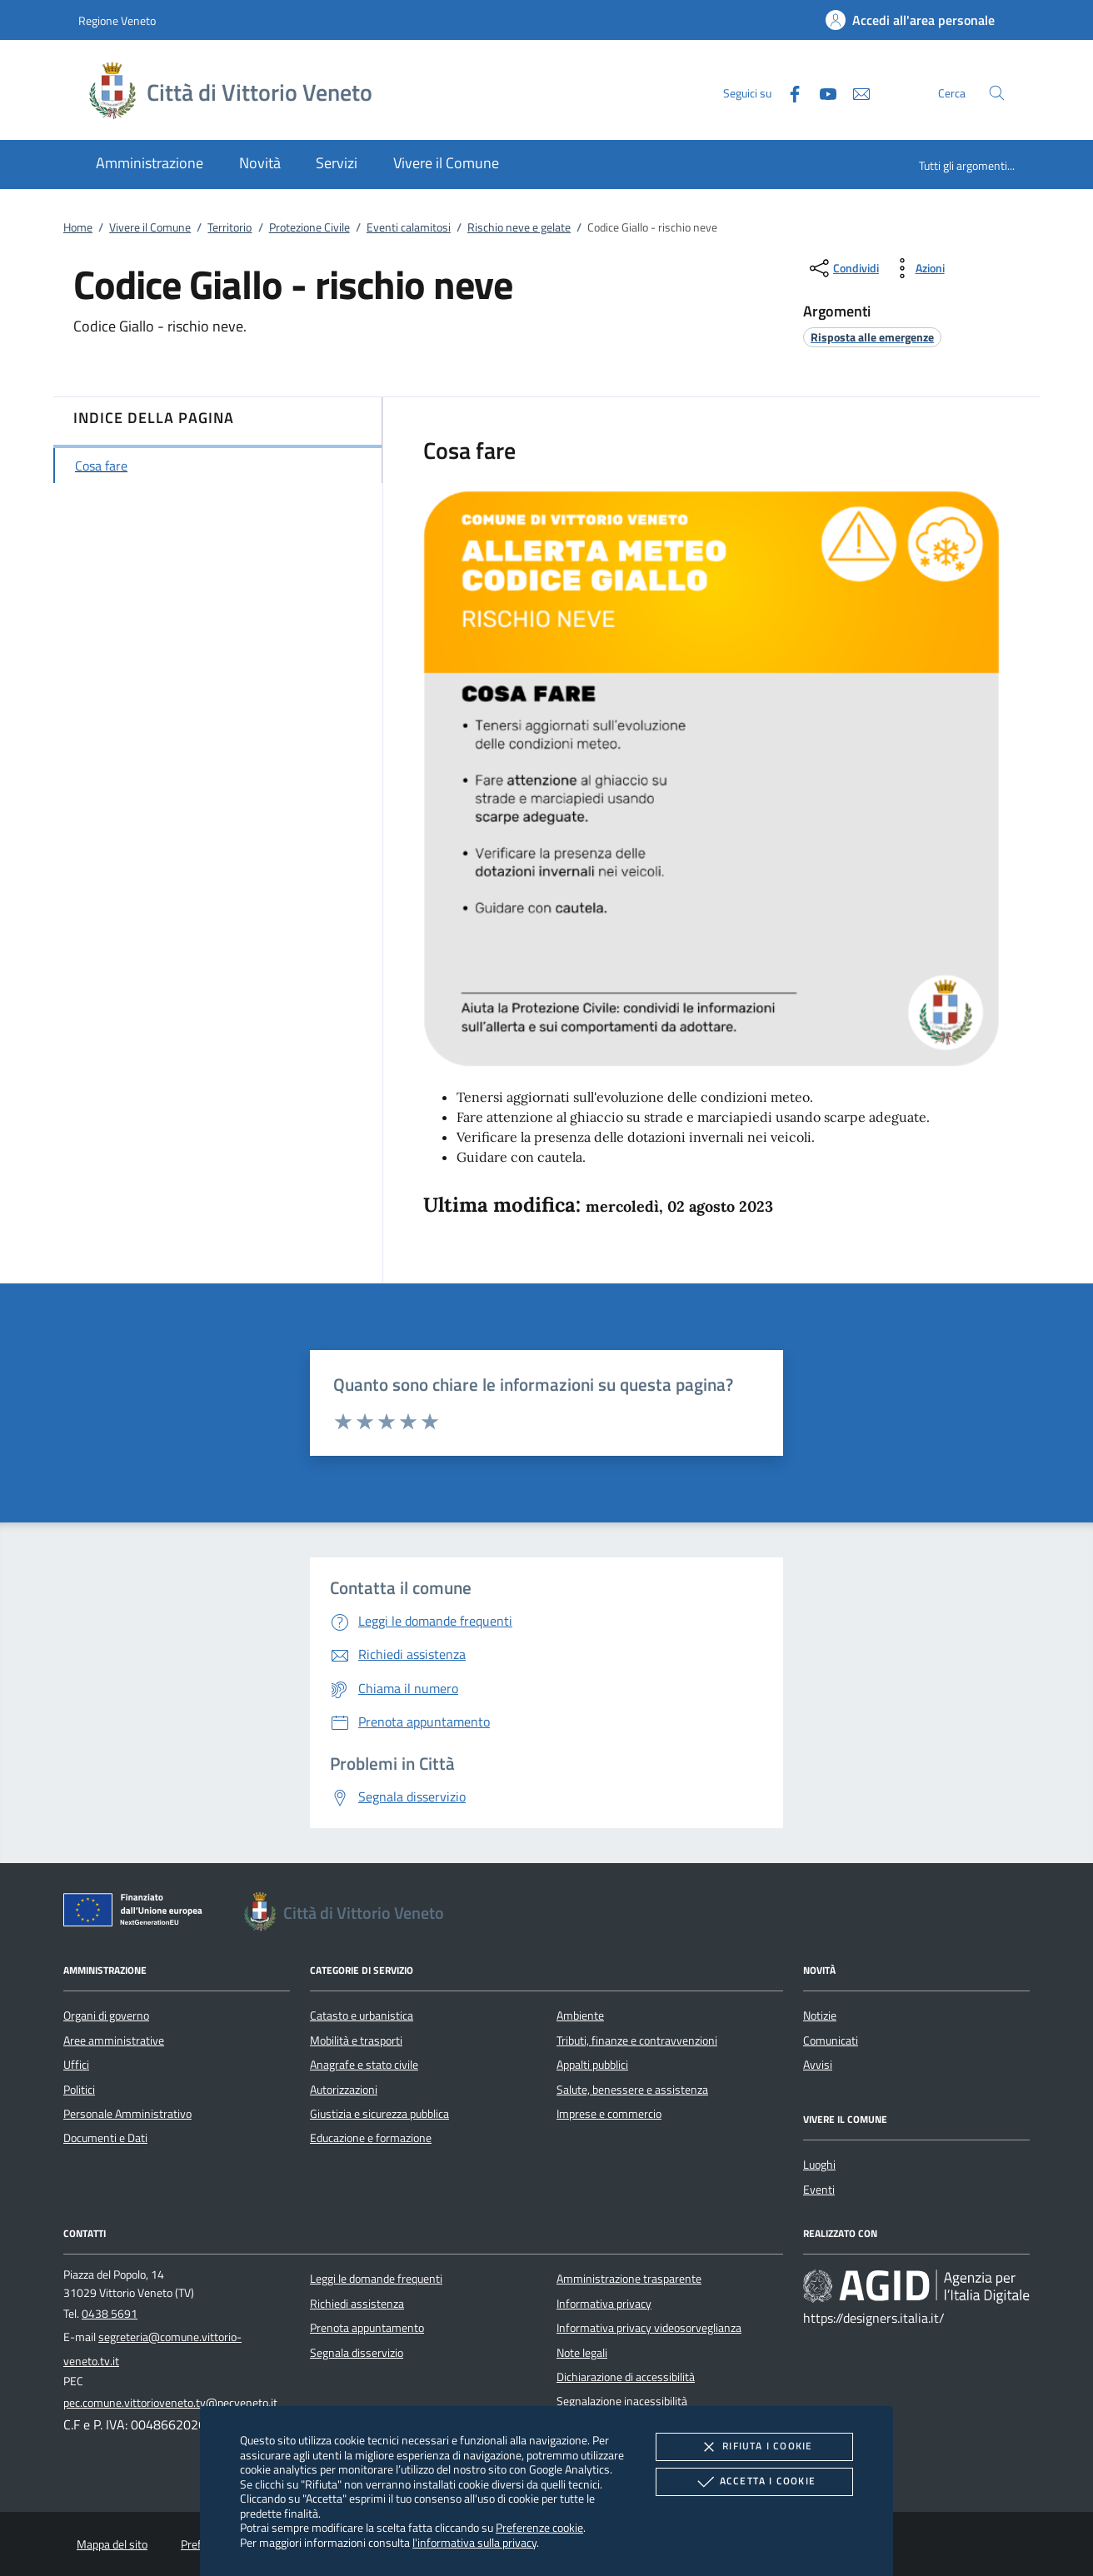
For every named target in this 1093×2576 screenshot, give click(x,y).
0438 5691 (109, 2313)
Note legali (581, 2353)
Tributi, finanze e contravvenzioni (636, 2040)
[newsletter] (854, 92)
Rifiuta (754, 2447)
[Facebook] (788, 92)
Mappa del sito (112, 2544)
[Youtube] (821, 92)
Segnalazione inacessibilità (621, 2401)
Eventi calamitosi (409, 227)
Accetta (754, 2482)
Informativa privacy (603, 2303)
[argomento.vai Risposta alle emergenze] (872, 337)
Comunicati (830, 2040)
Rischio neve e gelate (519, 227)
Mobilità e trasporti (356, 2040)
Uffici (76, 2064)
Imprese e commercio (608, 2114)
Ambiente (580, 2015)
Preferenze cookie (539, 2527)
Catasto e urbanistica (361, 2015)
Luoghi (819, 2164)
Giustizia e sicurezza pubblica (379, 2114)
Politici (79, 2089)
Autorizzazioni (343, 2089)
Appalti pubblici (592, 2064)
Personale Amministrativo (127, 2114)
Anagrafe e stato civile (364, 2064)
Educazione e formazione (371, 2138)
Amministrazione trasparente (628, 2279)
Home (77, 227)
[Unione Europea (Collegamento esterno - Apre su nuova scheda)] (137, 1913)
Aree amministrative (113, 2040)
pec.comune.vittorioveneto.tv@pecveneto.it (170, 2403)
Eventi (819, 2189)
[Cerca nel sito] (997, 93)
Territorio (229, 227)
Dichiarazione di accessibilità (625, 2377)
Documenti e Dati (105, 2138)
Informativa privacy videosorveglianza (648, 2328)
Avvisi (817, 2064)
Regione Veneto (117, 20)
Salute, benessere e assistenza (632, 2089)
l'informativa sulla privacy (474, 2542)
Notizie (819, 2015)
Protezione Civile (309, 227)
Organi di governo (106, 2015)
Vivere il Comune (150, 227)
